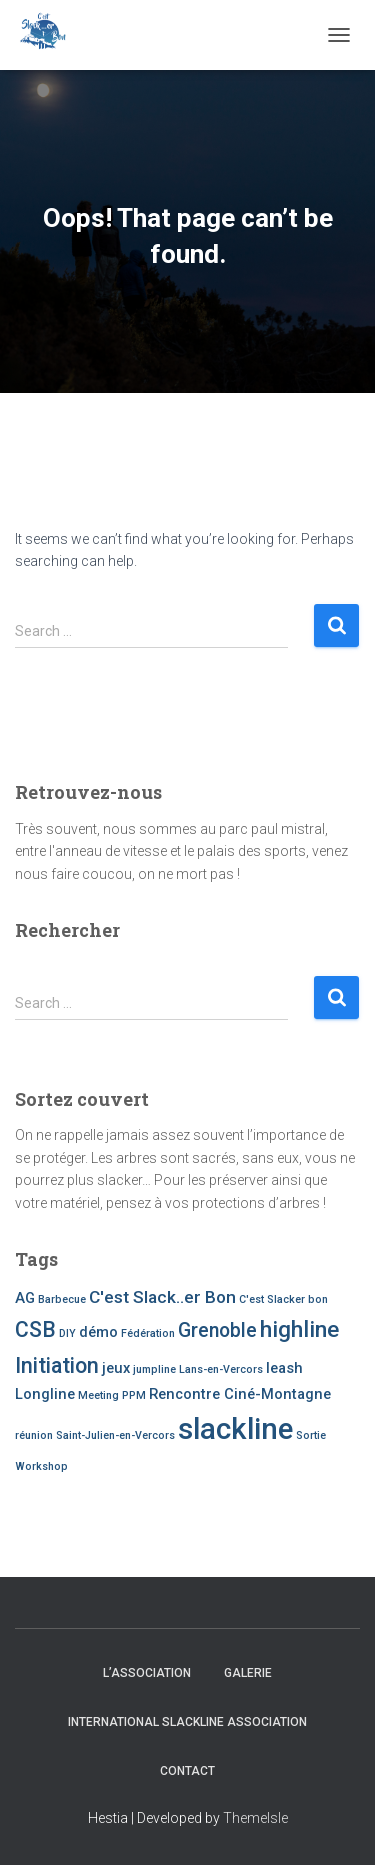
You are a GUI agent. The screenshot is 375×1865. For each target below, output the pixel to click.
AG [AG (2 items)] (25, 1298)
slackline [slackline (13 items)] (235, 1429)
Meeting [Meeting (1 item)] (98, 1395)
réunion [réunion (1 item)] (34, 1435)
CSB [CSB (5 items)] (35, 1329)
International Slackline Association (187, 1722)
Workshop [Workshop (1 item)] (41, 1466)
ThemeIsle (255, 1818)
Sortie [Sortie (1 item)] (311, 1435)
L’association (147, 1673)
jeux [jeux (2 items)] (116, 1368)
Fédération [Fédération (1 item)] (148, 1333)
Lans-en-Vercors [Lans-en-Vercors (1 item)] (221, 1369)
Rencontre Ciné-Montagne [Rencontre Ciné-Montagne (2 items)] (240, 1394)
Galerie (248, 1673)
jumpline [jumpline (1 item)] (154, 1369)
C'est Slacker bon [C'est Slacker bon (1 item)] (283, 1299)
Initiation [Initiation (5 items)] (57, 1365)
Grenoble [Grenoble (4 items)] (217, 1330)
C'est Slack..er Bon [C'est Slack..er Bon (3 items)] (162, 1297)
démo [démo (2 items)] (98, 1332)
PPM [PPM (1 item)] (134, 1395)
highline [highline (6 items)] (299, 1329)
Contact (187, 1771)
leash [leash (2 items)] (284, 1368)
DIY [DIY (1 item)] (67, 1333)
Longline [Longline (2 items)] (45, 1394)
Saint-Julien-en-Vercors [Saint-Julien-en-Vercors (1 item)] (115, 1435)
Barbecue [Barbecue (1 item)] (62, 1299)
